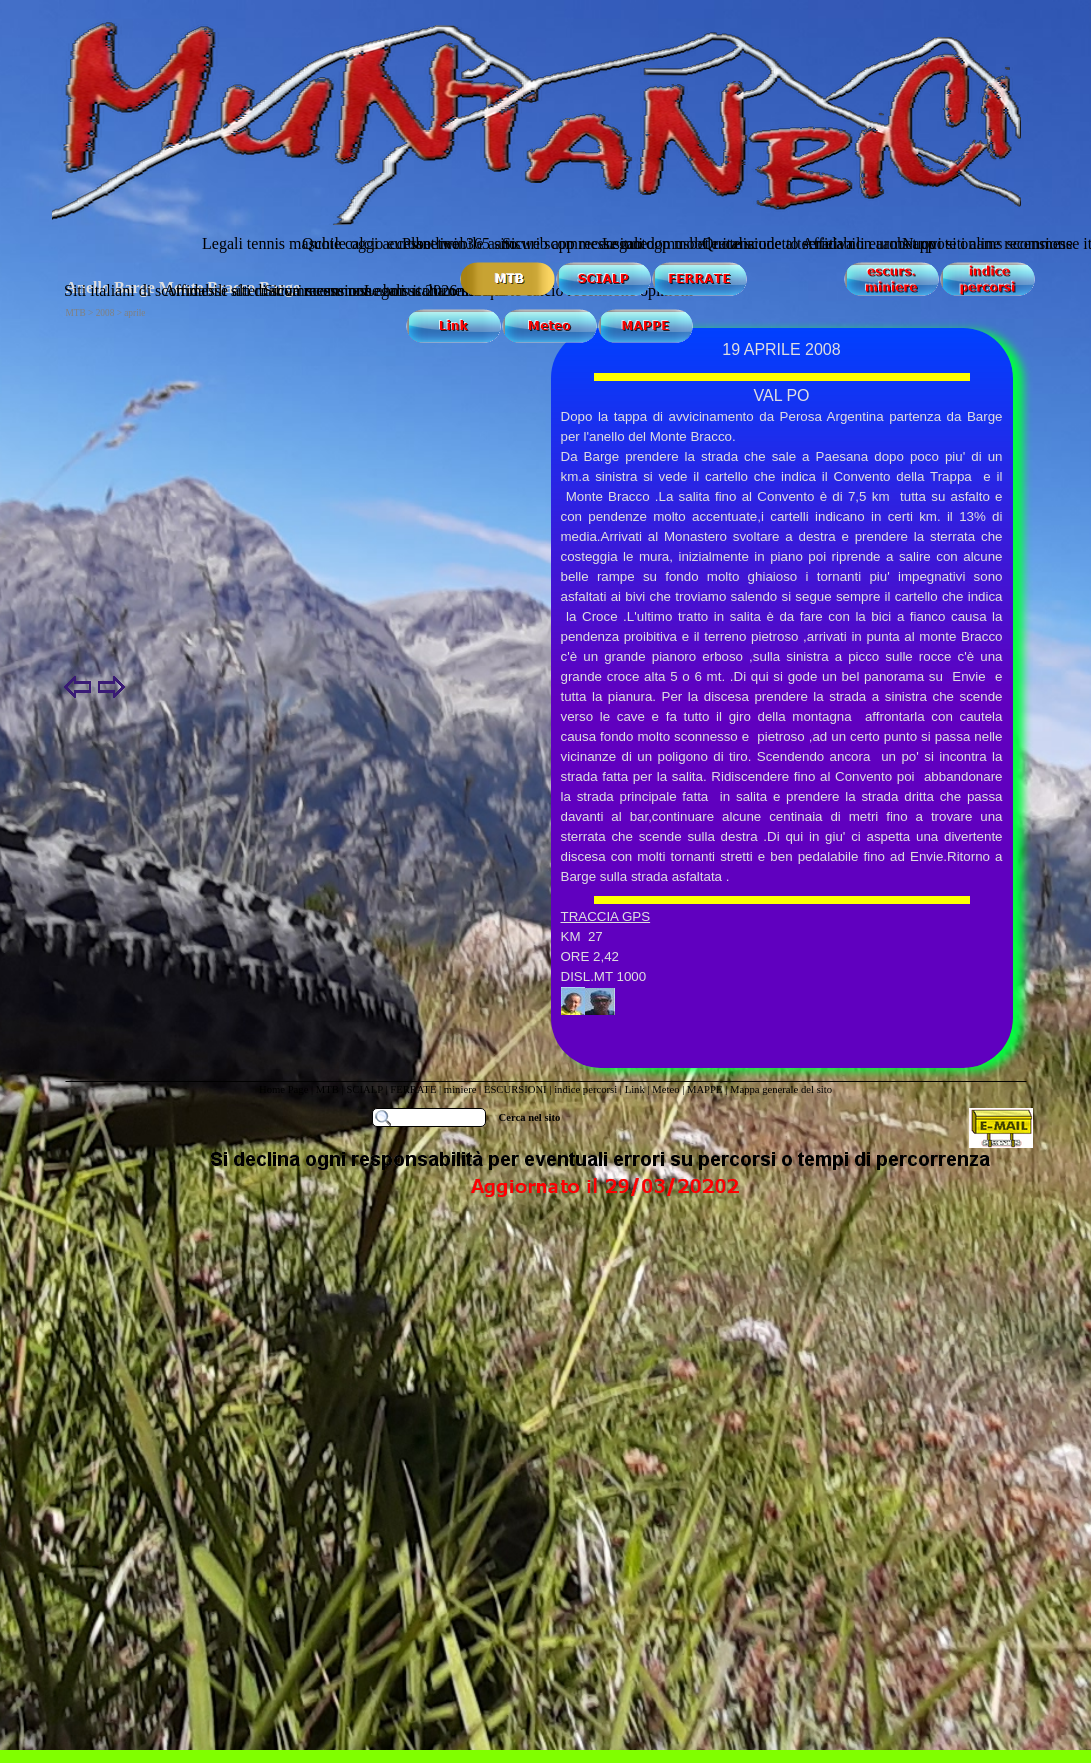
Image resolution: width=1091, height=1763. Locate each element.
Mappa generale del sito (781, 1089)
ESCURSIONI (515, 1089)
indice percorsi (587, 1089)
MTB (327, 1089)
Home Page (283, 1089)
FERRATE (413, 1089)
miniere (461, 1089)
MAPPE (705, 1089)
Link (635, 1089)
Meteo (665, 1089)
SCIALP (364, 1089)
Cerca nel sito (530, 1117)
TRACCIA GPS (606, 916)
